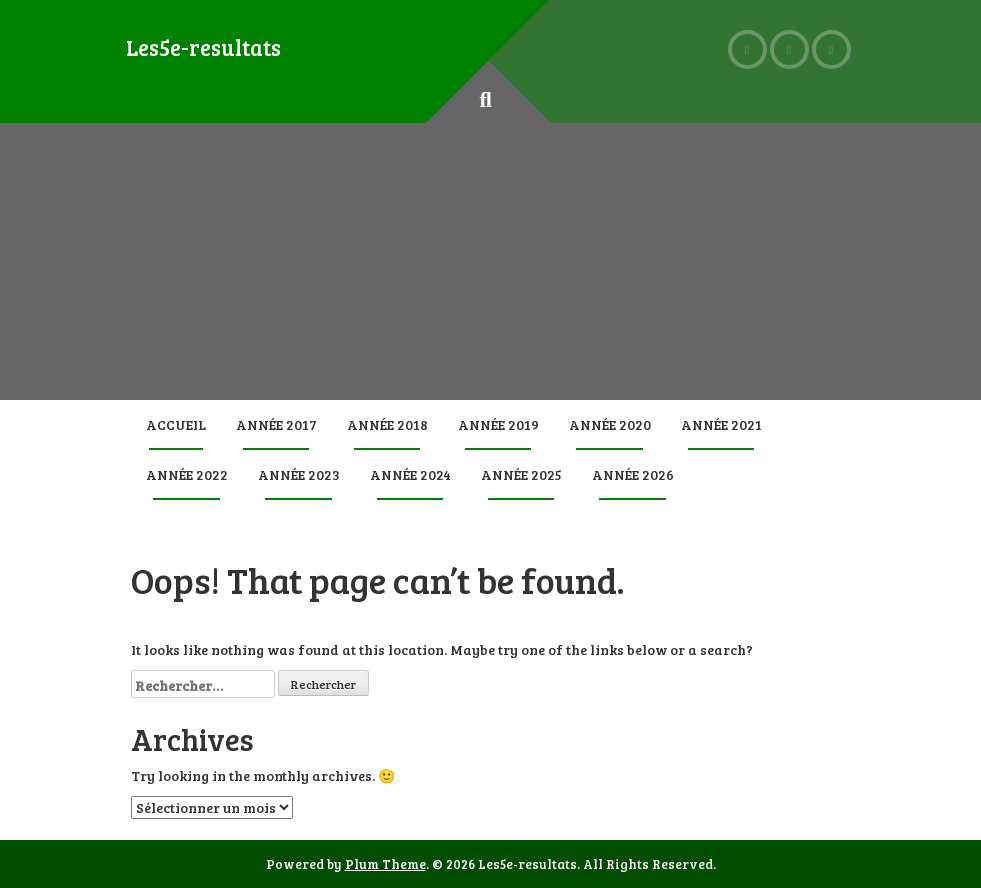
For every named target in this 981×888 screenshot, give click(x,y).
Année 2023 (299, 474)
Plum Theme (385, 864)
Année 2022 (187, 474)
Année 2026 (633, 474)
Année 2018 (387, 424)
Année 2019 (498, 424)
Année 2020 (610, 424)
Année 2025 (521, 474)
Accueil (176, 424)
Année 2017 (276, 424)
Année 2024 (410, 474)
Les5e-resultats (203, 47)
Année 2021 (721, 424)
